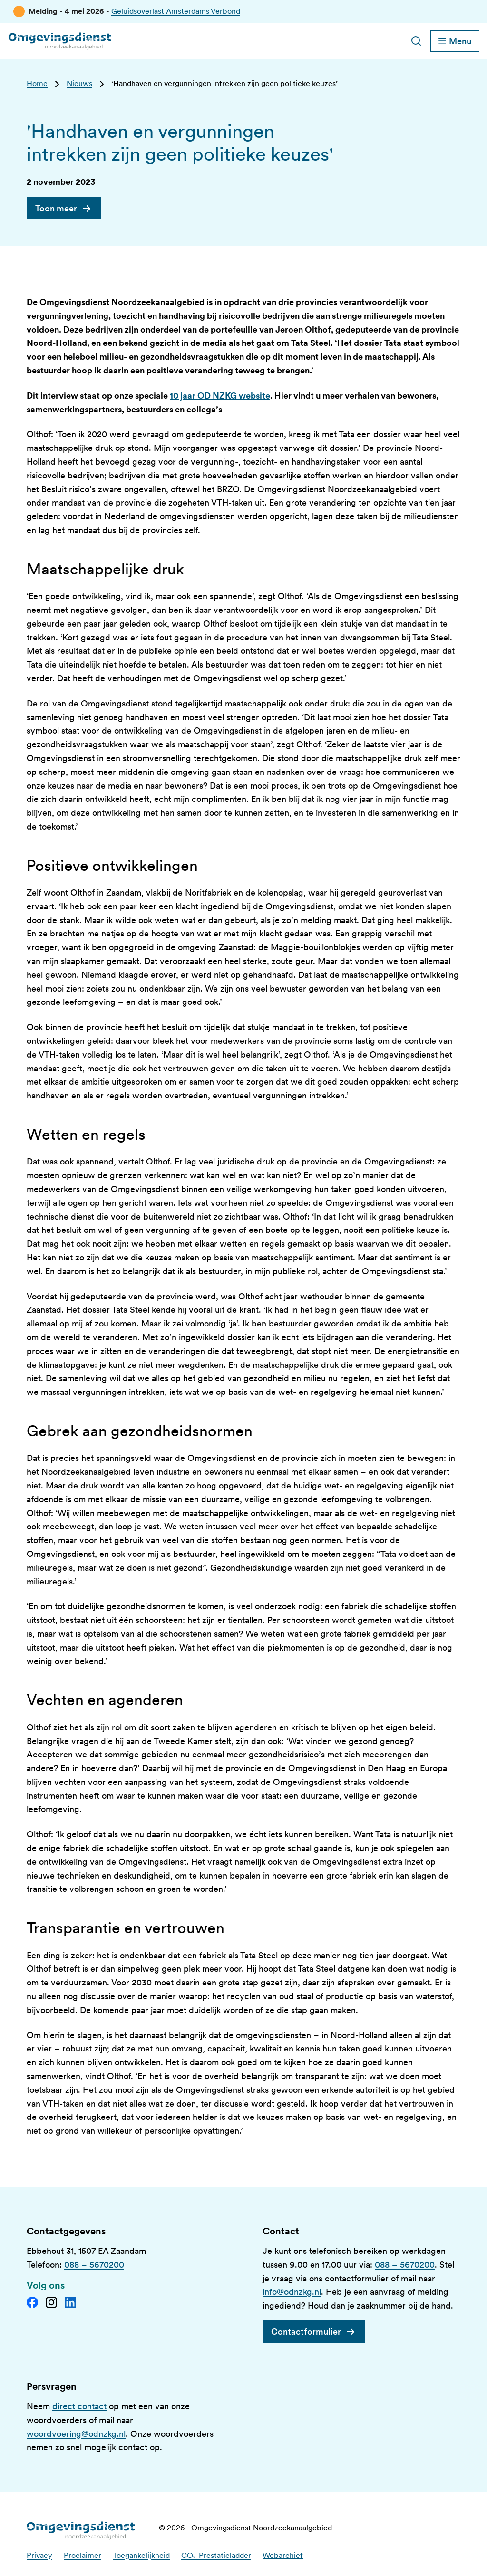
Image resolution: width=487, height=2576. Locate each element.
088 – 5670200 (94, 2265)
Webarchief (283, 2555)
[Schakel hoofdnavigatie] (454, 41)
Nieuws (79, 83)
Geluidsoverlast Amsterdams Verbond (175, 11)
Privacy (39, 2555)
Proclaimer (82, 2555)
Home (37, 83)
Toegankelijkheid (141, 2555)
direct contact (79, 2406)
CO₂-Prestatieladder (216, 2555)
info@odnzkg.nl (292, 2292)
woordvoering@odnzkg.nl (76, 2434)
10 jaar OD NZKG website (220, 396)
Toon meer (56, 208)
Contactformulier (306, 2332)
